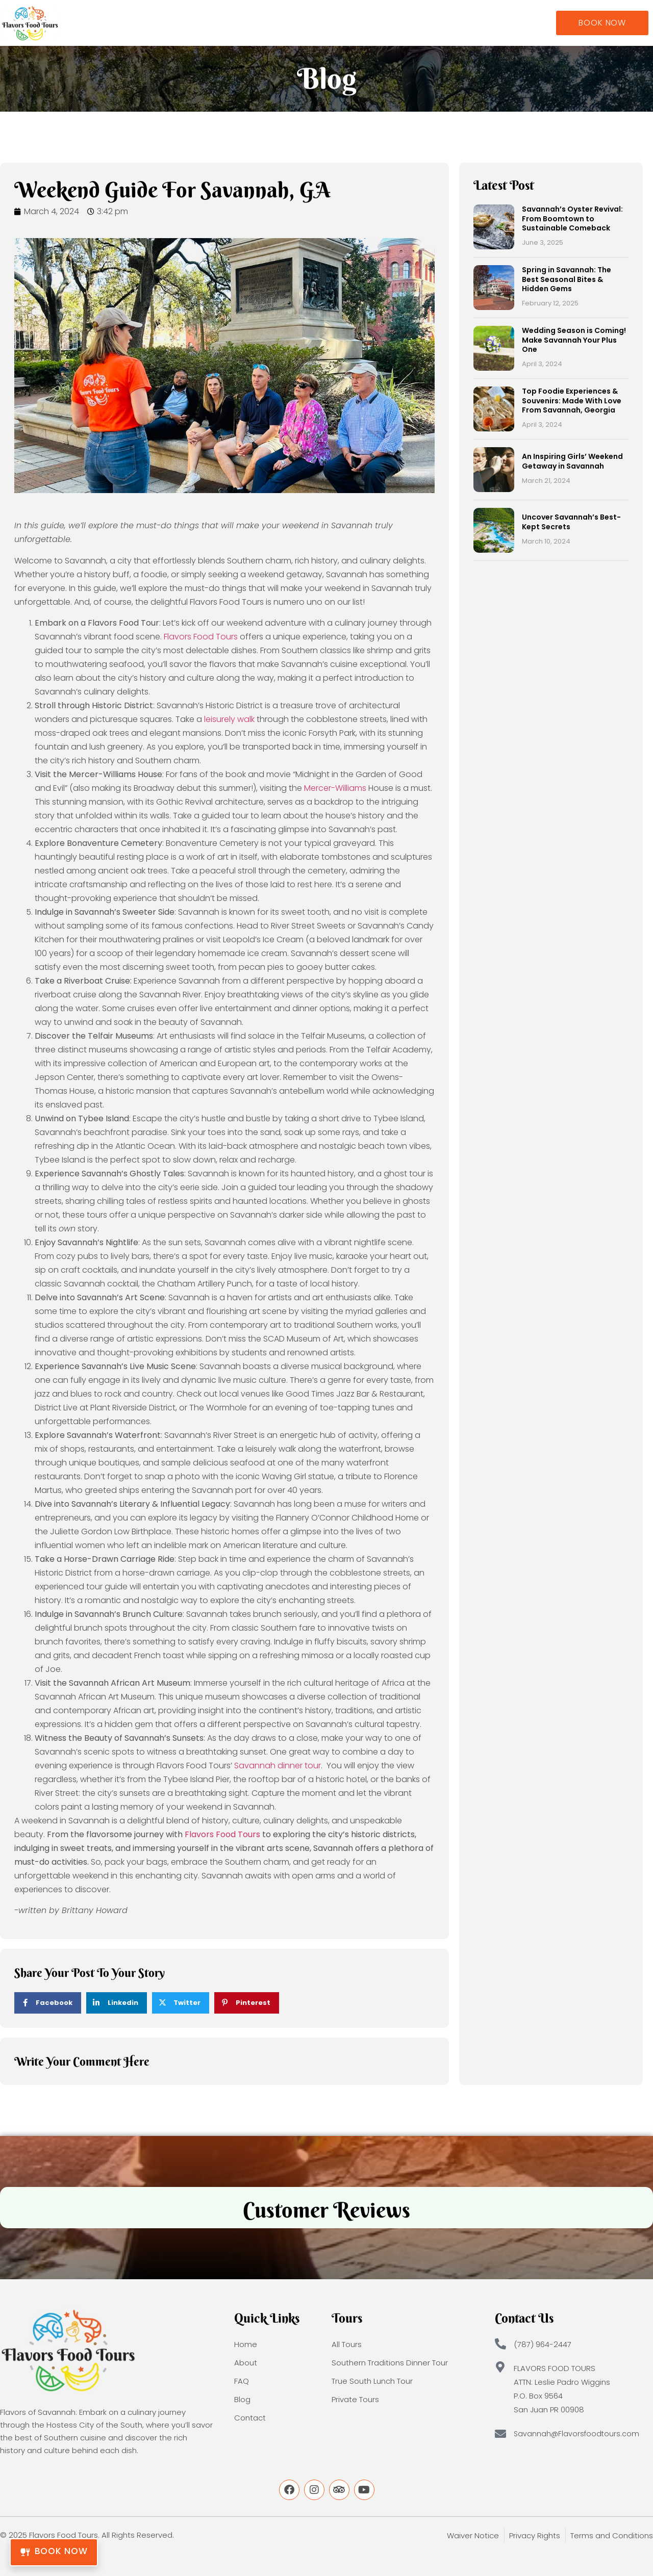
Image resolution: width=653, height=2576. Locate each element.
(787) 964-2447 (542, 2344)
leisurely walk (229, 719)
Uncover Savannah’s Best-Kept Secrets (571, 521)
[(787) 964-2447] (500, 2344)
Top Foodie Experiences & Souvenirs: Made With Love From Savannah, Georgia (571, 400)
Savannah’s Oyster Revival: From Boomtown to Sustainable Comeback (572, 218)
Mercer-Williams (335, 788)
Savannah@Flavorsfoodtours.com (576, 2434)
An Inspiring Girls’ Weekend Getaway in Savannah (572, 461)
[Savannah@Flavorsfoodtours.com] (500, 2433)
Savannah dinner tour (277, 1765)
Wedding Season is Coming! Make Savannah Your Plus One (574, 339)
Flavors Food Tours (201, 636)
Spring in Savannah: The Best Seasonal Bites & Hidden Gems (566, 279)
